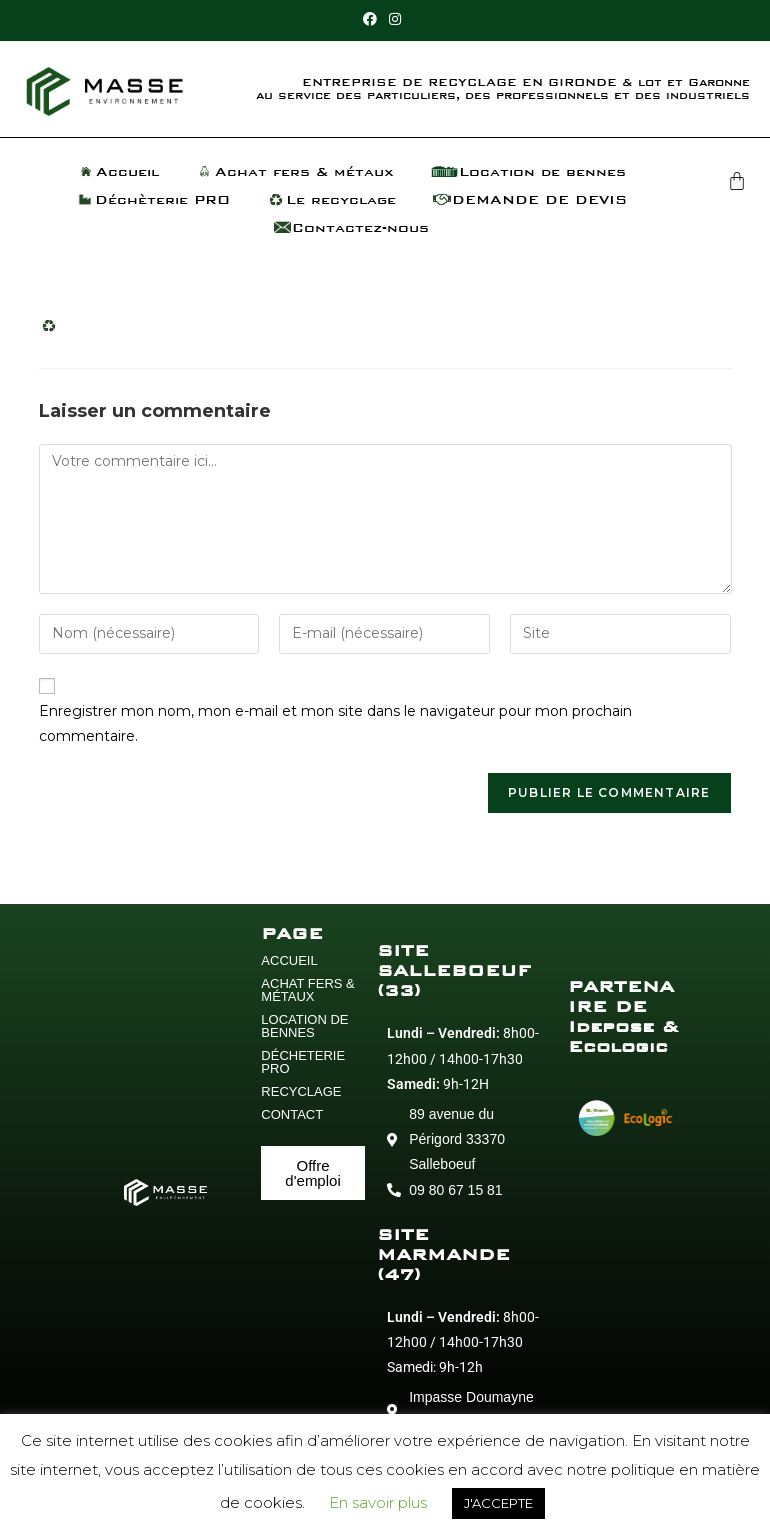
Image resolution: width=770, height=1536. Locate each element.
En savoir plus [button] (378, 1502)
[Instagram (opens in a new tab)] (395, 19)
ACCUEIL (289, 960)
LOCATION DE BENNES (304, 1026)
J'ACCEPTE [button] (498, 1503)
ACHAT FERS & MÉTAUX (307, 990)
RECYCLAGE (301, 1091)
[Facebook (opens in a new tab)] (373, 19)
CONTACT (292, 1114)
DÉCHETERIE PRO (303, 1062)
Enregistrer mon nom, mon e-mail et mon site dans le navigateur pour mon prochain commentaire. (335, 723)
